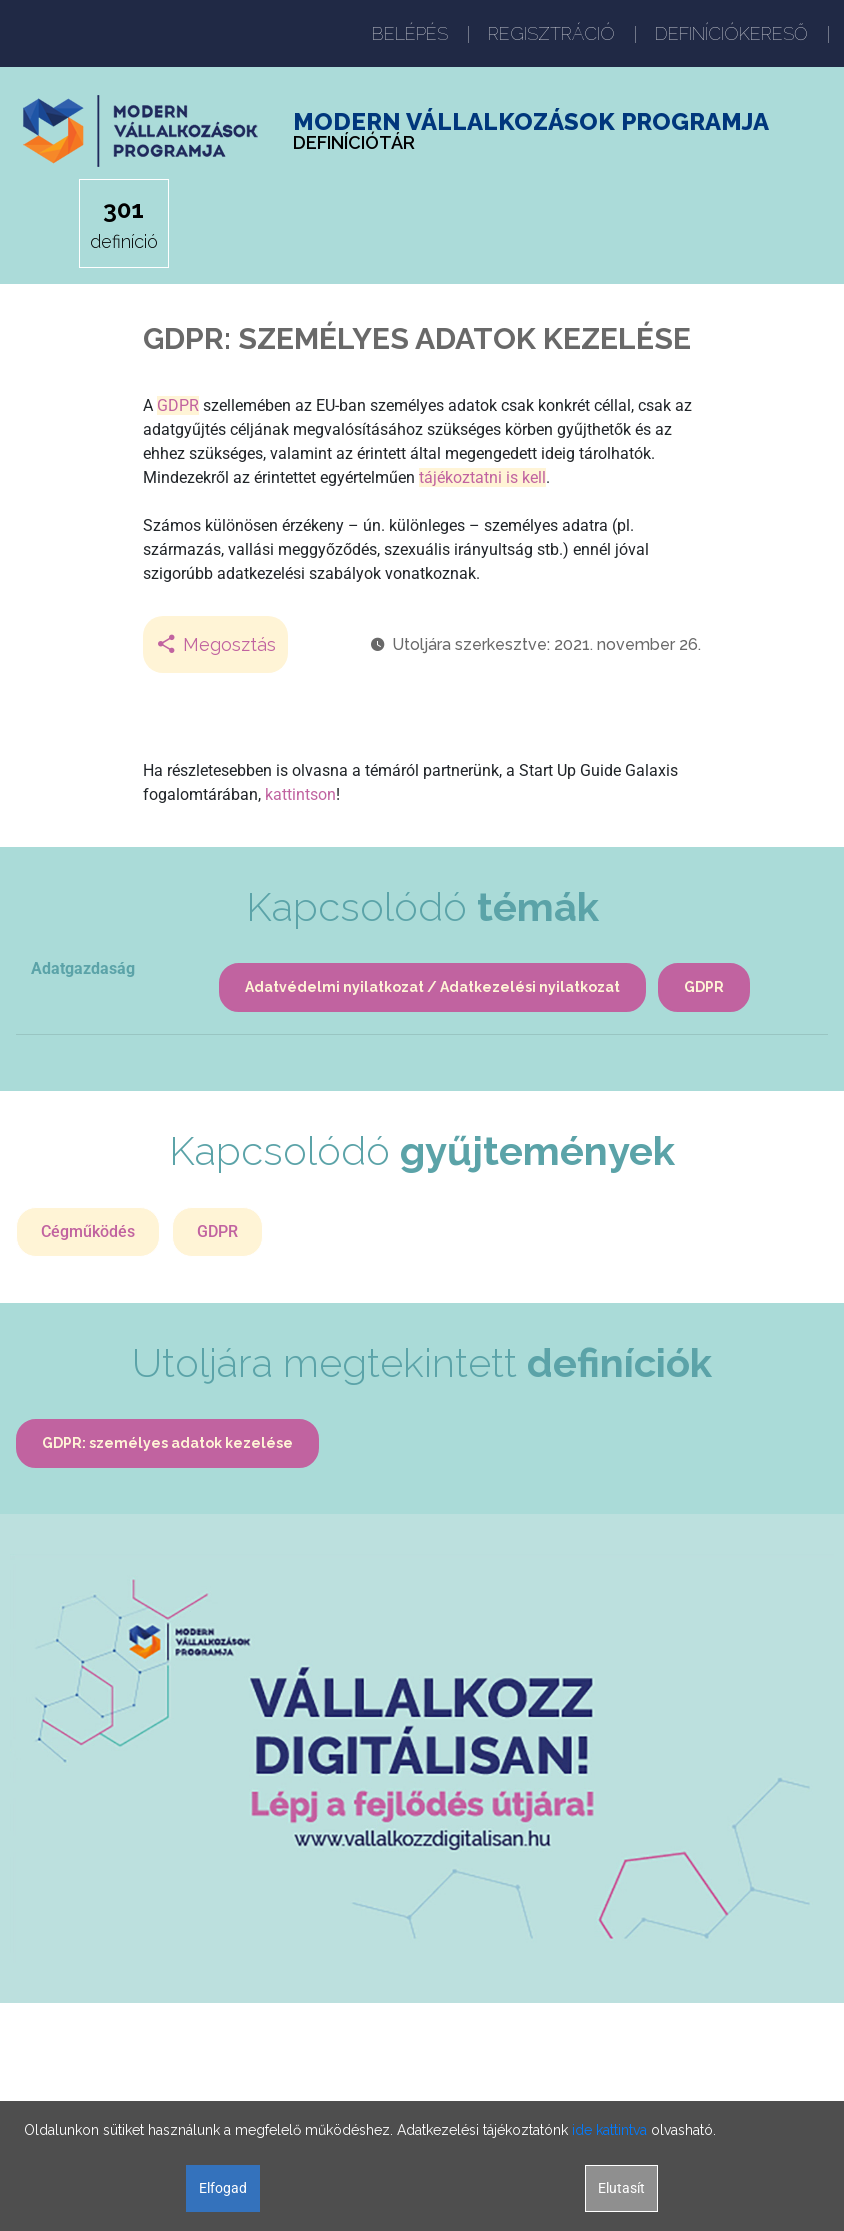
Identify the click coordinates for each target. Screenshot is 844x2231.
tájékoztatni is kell (482, 477)
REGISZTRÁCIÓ (551, 33)
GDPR (178, 405)
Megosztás (215, 644)
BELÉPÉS (410, 33)
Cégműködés (88, 1231)
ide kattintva (609, 2130)
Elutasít (621, 2188)
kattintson (300, 794)
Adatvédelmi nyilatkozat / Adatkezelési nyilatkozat (432, 987)
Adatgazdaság (83, 968)
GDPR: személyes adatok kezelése (167, 1443)
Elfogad (223, 2188)
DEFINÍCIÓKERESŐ (731, 33)
